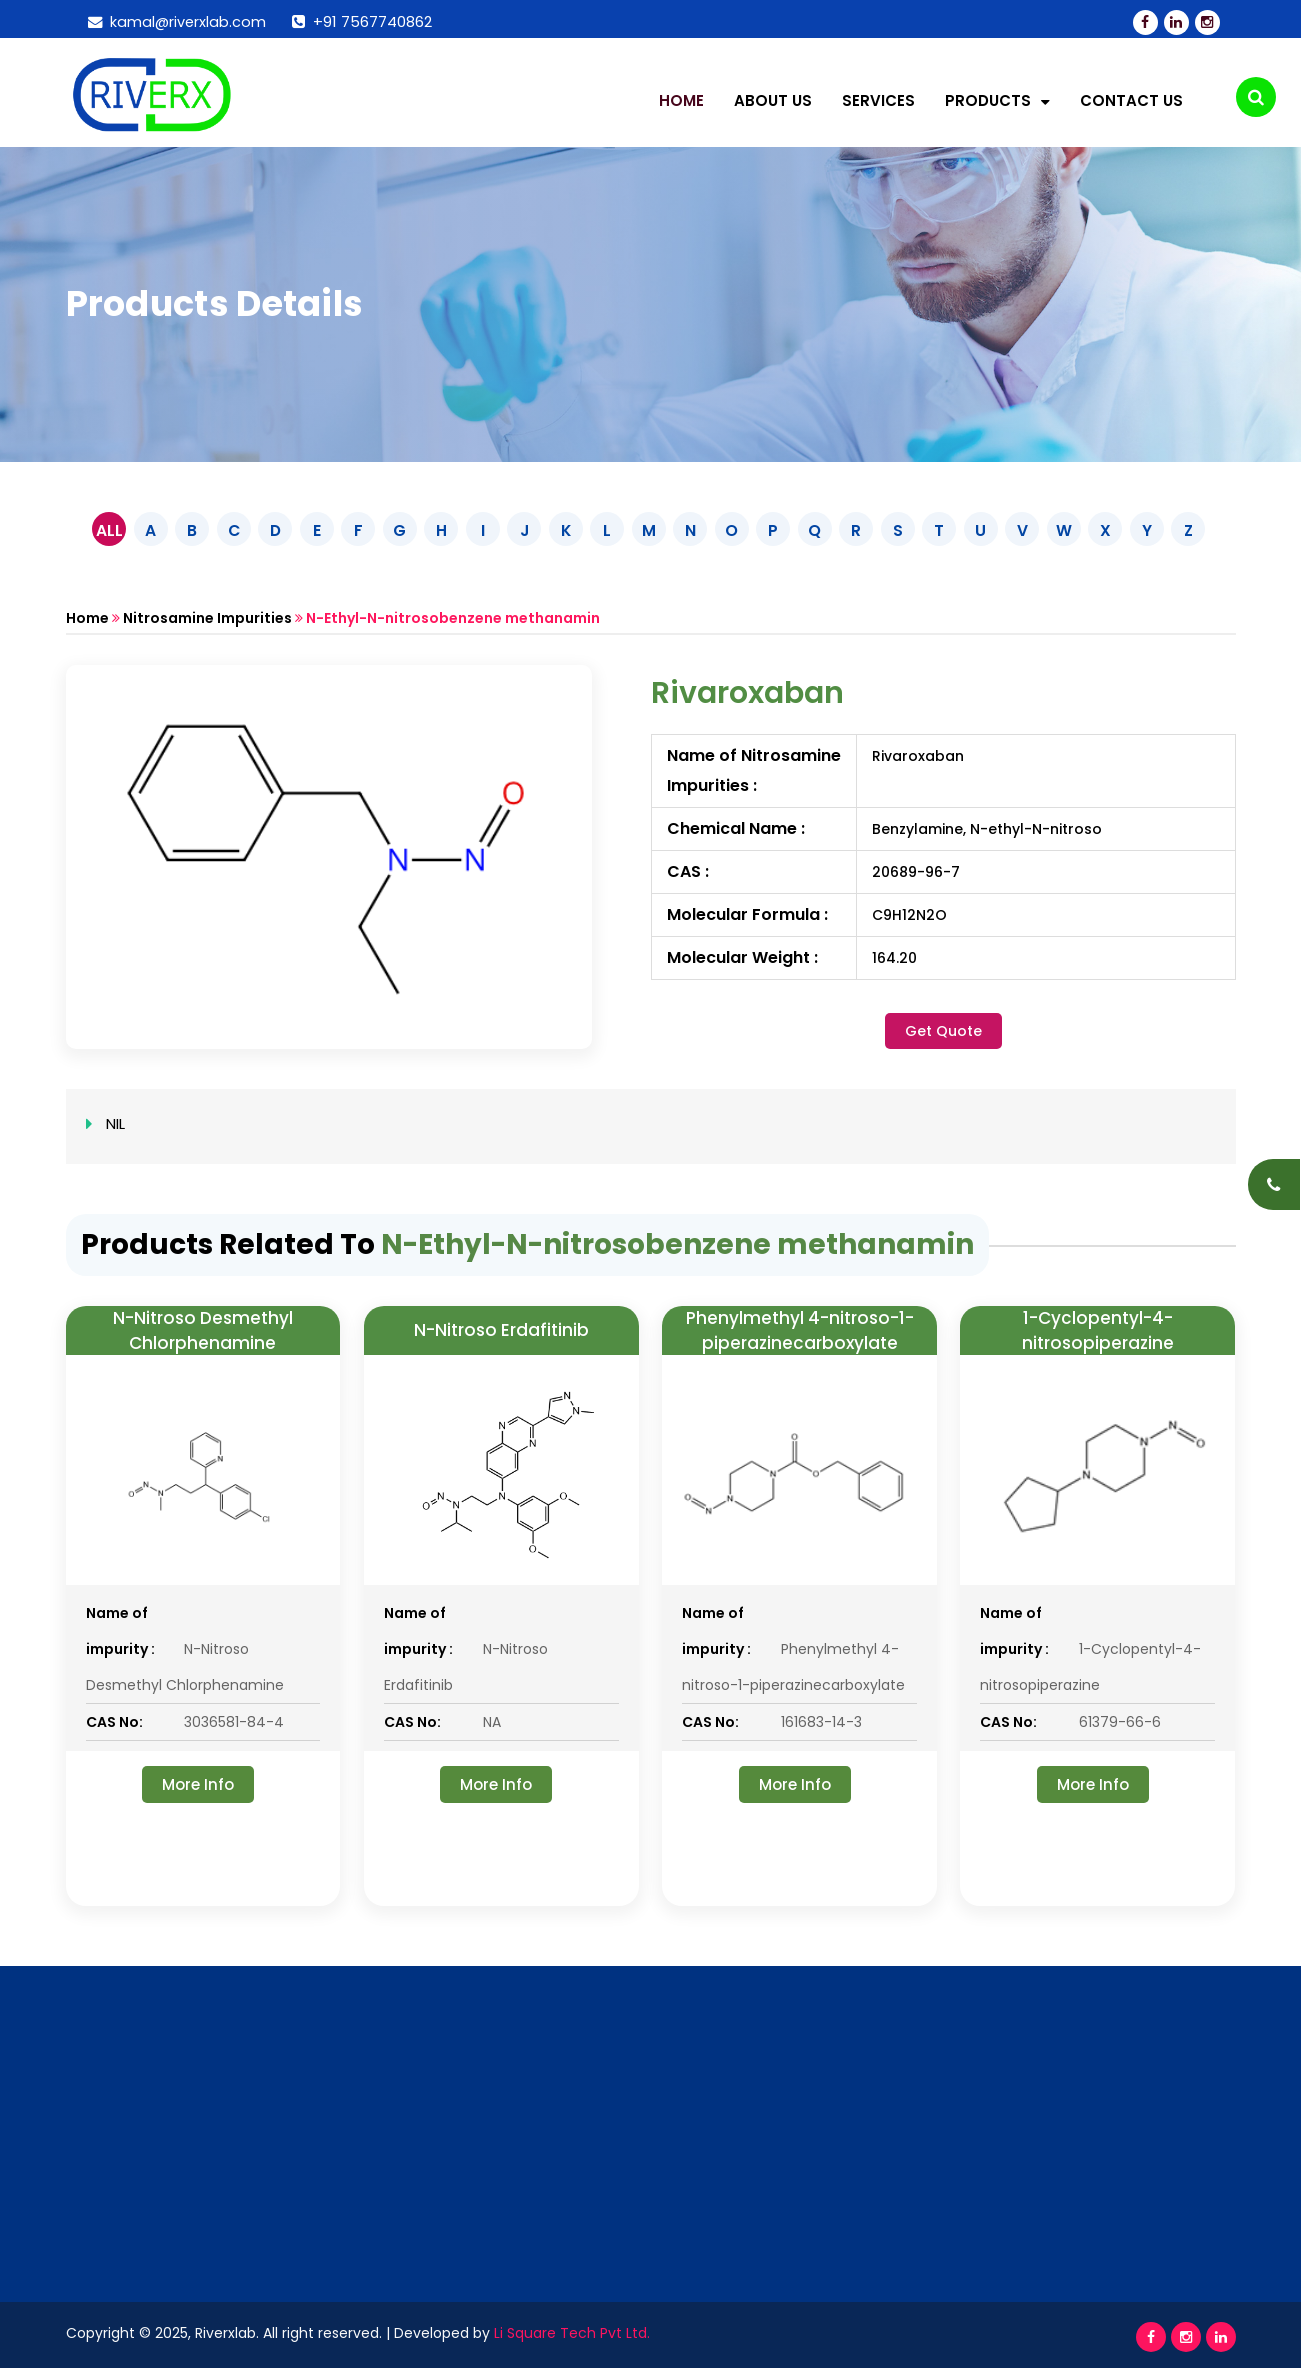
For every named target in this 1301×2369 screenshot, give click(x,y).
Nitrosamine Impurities (207, 617)
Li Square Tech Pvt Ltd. (571, 2334)
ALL (102, 529)
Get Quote (943, 1030)
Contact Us (1131, 101)
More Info (198, 1784)
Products (997, 101)
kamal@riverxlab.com (178, 21)
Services (878, 101)
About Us (773, 101)
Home (681, 101)
